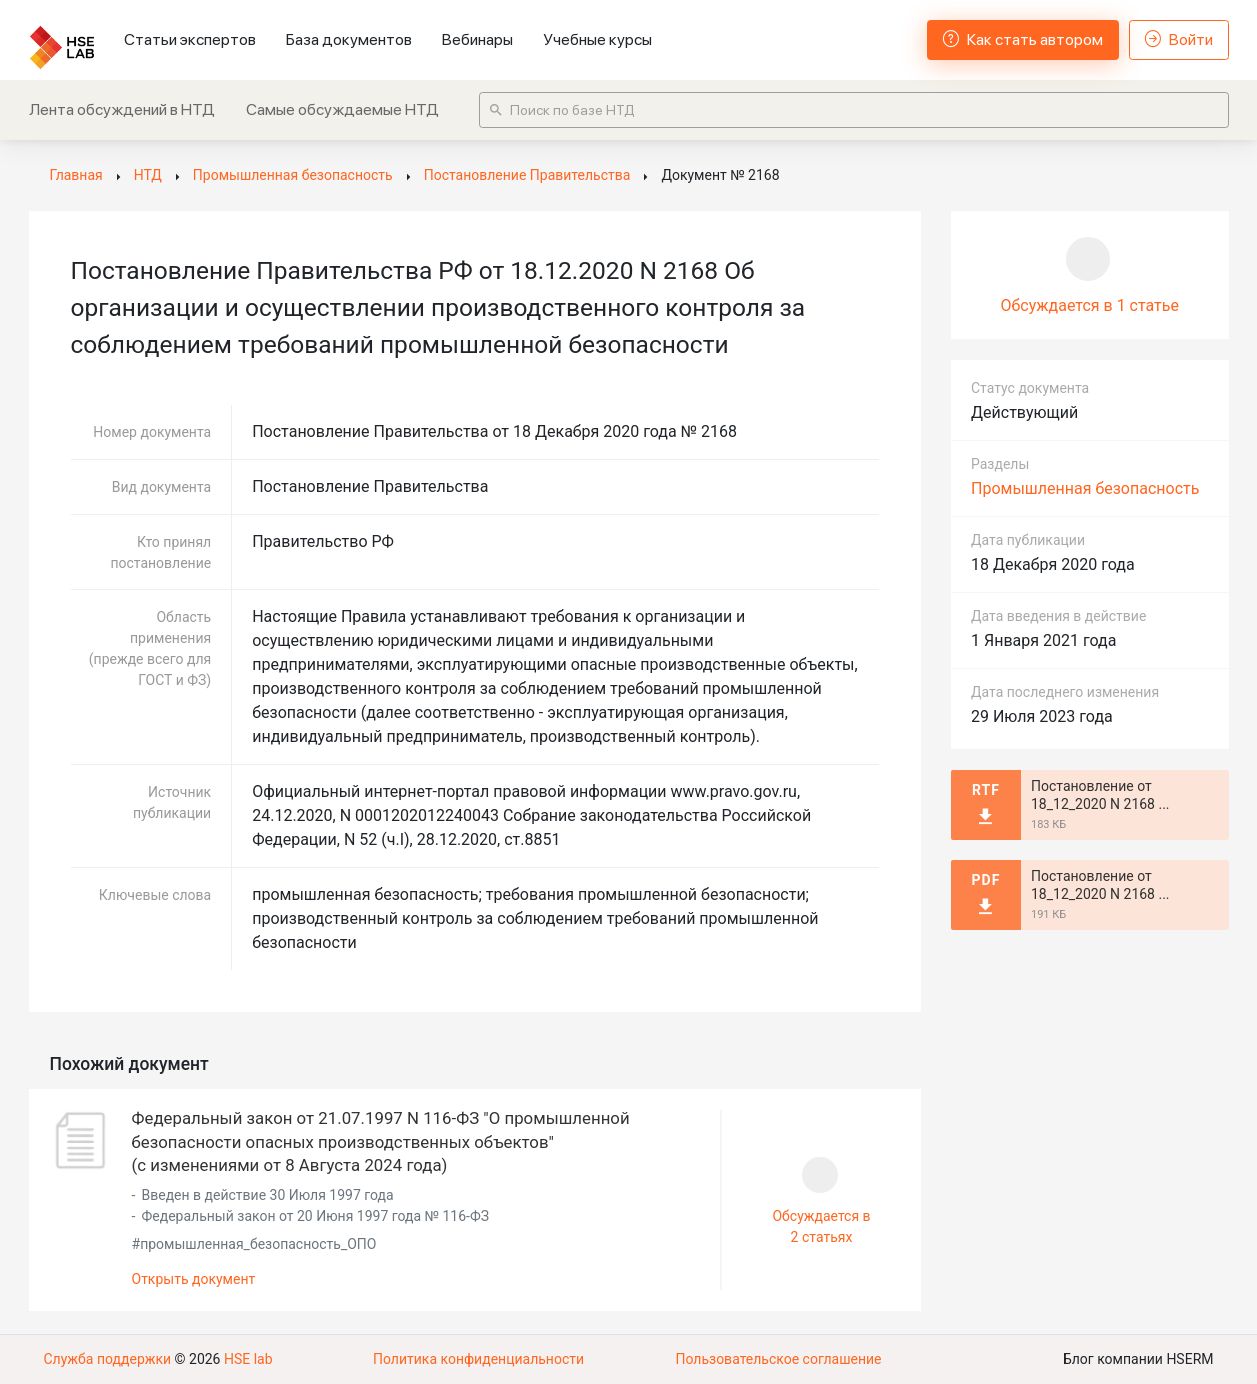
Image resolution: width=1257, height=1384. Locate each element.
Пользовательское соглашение (778, 1359)
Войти (1179, 39)
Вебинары (477, 39)
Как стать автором (1023, 39)
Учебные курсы (597, 39)
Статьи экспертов (190, 39)
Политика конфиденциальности (478, 1359)
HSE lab (248, 1359)
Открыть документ (194, 1279)
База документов (349, 39)
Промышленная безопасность (1085, 488)
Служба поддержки (108, 1359)
